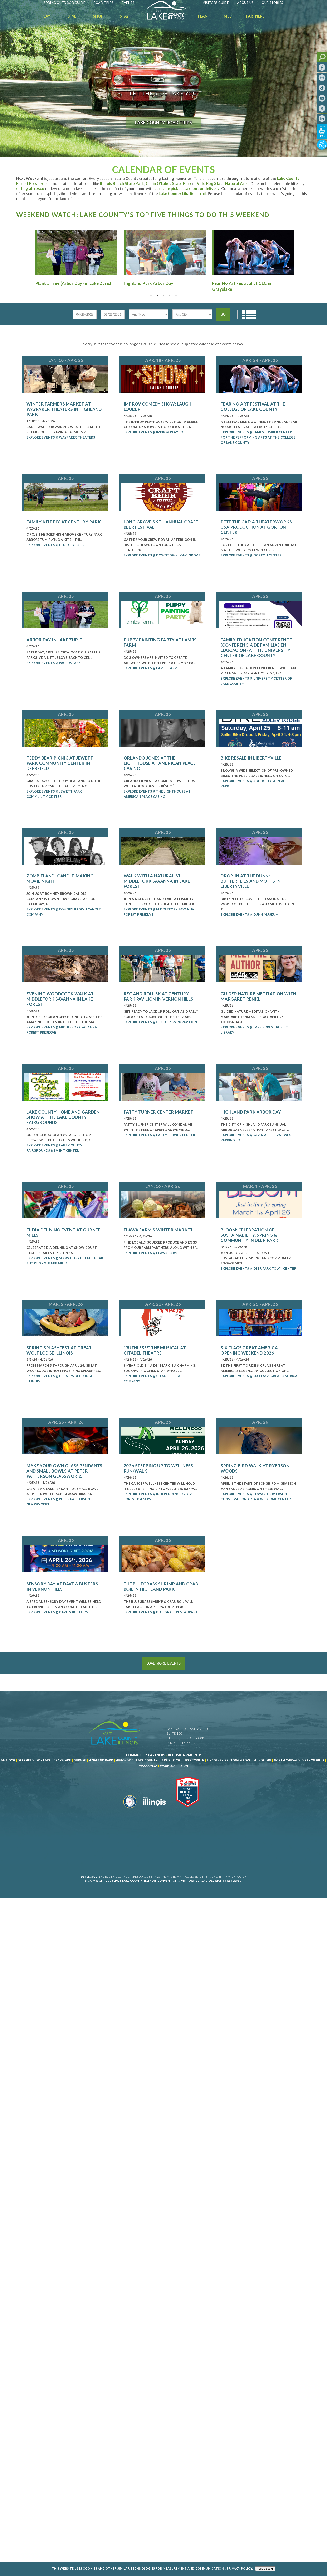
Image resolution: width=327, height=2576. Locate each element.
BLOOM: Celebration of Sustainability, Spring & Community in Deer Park (249, 1235)
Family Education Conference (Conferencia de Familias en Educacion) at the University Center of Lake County (256, 647)
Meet (229, 16)
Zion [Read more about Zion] (184, 1765)
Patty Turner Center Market (158, 1111)
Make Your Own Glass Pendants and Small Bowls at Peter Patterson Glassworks (64, 1471)
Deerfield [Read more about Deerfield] (26, 1760)
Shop (98, 16)
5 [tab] (176, 295)
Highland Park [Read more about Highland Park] (101, 1760)
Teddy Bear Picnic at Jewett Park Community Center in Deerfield (59, 763)
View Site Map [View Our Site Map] (172, 1876)
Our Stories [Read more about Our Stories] (272, 2)
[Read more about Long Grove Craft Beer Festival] (75, 258)
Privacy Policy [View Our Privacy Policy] (235, 1876)
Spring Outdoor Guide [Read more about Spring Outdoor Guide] (64, 2)
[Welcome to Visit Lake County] (168, 18)
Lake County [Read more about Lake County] (147, 1760)
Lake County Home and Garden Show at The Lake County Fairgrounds (63, 1117)
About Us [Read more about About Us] (245, 2)
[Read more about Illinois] (154, 1810)
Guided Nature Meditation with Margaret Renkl (258, 996)
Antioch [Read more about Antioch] (8, 1760)
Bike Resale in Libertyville (251, 757)
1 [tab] (151, 295)
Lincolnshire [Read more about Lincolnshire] (218, 1760)
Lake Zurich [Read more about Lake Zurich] (170, 1760)
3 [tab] (163, 295)
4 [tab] (170, 295)
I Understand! (265, 2568)
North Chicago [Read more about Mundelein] (287, 1760)
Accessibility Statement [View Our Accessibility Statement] (203, 1876)
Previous (28, 251)
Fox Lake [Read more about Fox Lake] (43, 1760)
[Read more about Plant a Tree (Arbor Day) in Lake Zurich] (164, 258)
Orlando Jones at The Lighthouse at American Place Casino (160, 763)
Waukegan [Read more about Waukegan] (169, 1765)
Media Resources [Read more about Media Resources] (137, 1876)
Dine (72, 16)
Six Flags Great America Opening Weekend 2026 (249, 1350)
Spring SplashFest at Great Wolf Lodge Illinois (59, 1350)
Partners (255, 16)
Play (45, 16)
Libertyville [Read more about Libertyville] (194, 1760)
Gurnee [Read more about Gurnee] (80, 1760)
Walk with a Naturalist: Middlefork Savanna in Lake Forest (157, 881)
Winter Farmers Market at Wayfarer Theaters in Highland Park (64, 409)
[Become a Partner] (184, 1755)
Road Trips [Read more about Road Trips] (103, 2)
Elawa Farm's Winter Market (158, 1229)
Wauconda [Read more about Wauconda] (148, 1765)
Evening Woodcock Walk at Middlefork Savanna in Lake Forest (60, 999)
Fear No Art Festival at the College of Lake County (253, 406)
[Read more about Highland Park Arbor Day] (252, 258)
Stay (124, 16)
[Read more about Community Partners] (145, 1755)
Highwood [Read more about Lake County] (124, 1760)
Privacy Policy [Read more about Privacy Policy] (239, 2568)
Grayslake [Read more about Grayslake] (62, 1760)
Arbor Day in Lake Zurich (56, 639)
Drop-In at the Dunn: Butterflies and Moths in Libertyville (250, 881)
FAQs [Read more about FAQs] (156, 1876)
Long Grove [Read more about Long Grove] (241, 1760)
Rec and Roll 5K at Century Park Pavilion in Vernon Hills (158, 996)
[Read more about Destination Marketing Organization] (130, 1810)
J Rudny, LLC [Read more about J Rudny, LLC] (112, 1876)
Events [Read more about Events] (128, 2)
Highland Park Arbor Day (251, 1111)
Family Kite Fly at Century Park (63, 521)
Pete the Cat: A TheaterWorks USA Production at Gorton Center (256, 527)
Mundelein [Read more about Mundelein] (262, 1760)
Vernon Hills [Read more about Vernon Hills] (313, 1760)
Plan (203, 16)
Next (299, 251)
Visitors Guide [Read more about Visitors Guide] (216, 2)
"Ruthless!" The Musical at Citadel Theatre (155, 1350)
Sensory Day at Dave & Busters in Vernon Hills (62, 1586)
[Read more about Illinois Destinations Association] (188, 1810)
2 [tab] (157, 295)
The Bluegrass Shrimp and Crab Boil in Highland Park (161, 1586)
